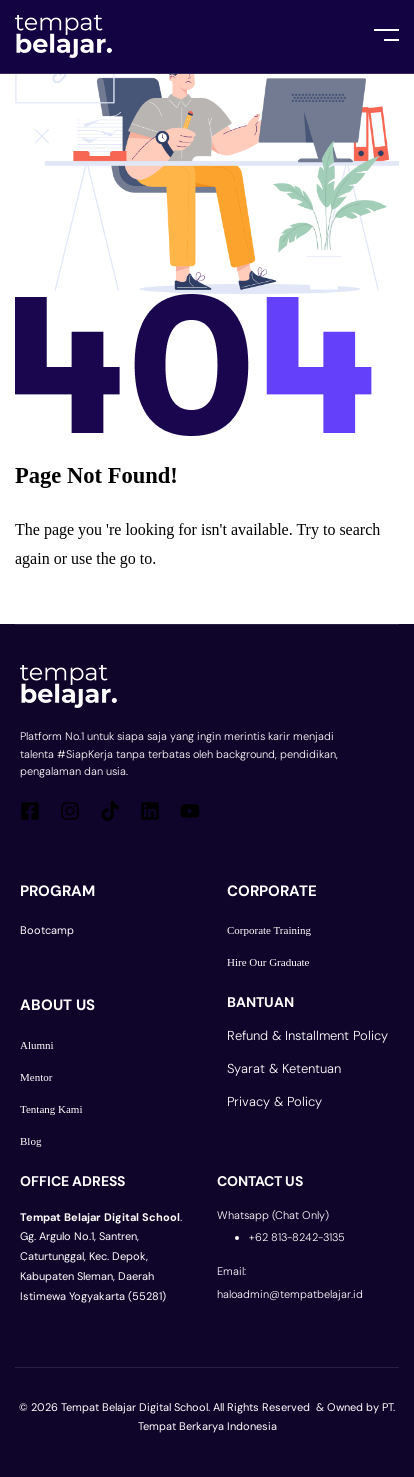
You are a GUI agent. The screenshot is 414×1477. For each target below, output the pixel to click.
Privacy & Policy (274, 1101)
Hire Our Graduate (268, 962)
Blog (30, 1141)
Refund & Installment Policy (307, 1035)
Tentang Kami (51, 1109)
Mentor (36, 1077)
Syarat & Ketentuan (284, 1068)
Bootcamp (47, 930)
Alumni (37, 1045)
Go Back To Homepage (117, 599)
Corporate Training (269, 930)
